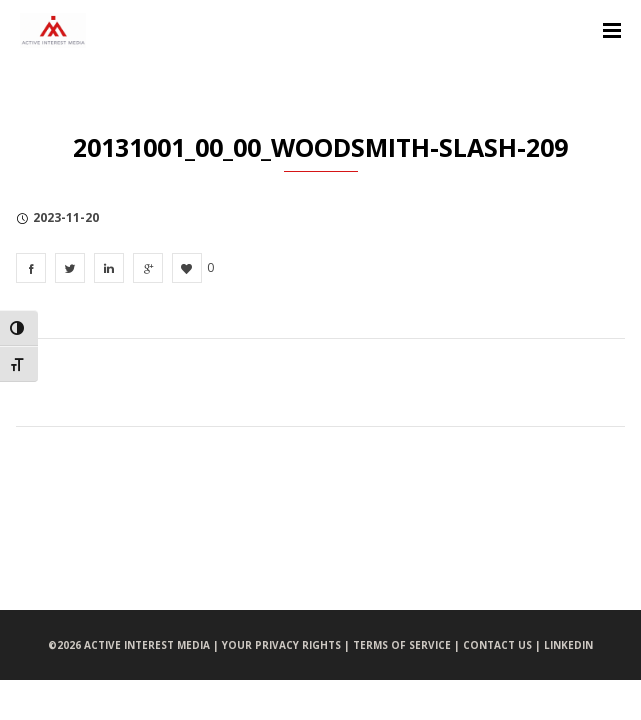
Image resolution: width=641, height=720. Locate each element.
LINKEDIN (568, 645)
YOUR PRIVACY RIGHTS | (287, 645)
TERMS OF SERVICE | (408, 645)
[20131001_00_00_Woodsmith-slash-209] (31, 268)
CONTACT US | (503, 645)
